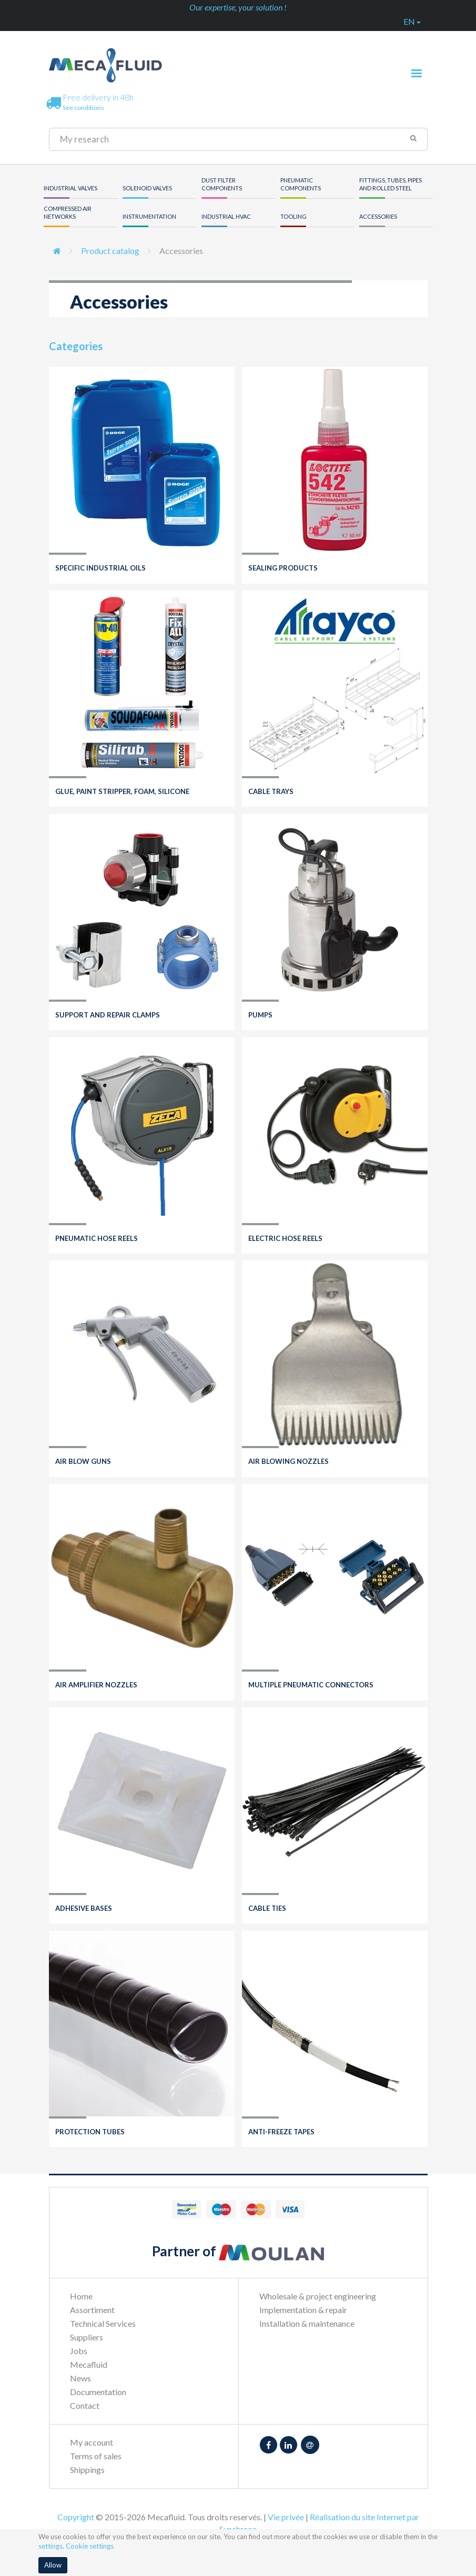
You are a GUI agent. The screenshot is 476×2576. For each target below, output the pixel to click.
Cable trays (270, 791)
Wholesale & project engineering (317, 2296)
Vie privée (286, 2517)
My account (91, 2442)
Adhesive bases (83, 1908)
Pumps (260, 1015)
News (80, 2378)
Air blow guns (83, 1461)
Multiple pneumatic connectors (310, 1684)
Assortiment (92, 2310)
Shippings (87, 2470)
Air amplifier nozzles (96, 1684)
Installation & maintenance (307, 2323)
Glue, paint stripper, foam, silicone (122, 791)
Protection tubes (90, 2131)
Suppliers (86, 2337)
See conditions (83, 107)
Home (81, 2296)
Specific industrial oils (100, 568)
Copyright (75, 2517)
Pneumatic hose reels (96, 1238)
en (412, 21)
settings (50, 2546)
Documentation (98, 2392)
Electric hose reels (285, 1238)
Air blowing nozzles (288, 1461)
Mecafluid (88, 2364)
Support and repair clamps (107, 1015)
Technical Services (103, 2323)
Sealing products (283, 568)
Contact (84, 2405)
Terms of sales (95, 2456)
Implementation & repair (303, 2310)
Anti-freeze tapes (281, 2131)
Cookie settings (90, 2546)
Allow (53, 2565)
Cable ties (267, 1908)
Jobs (78, 2351)
